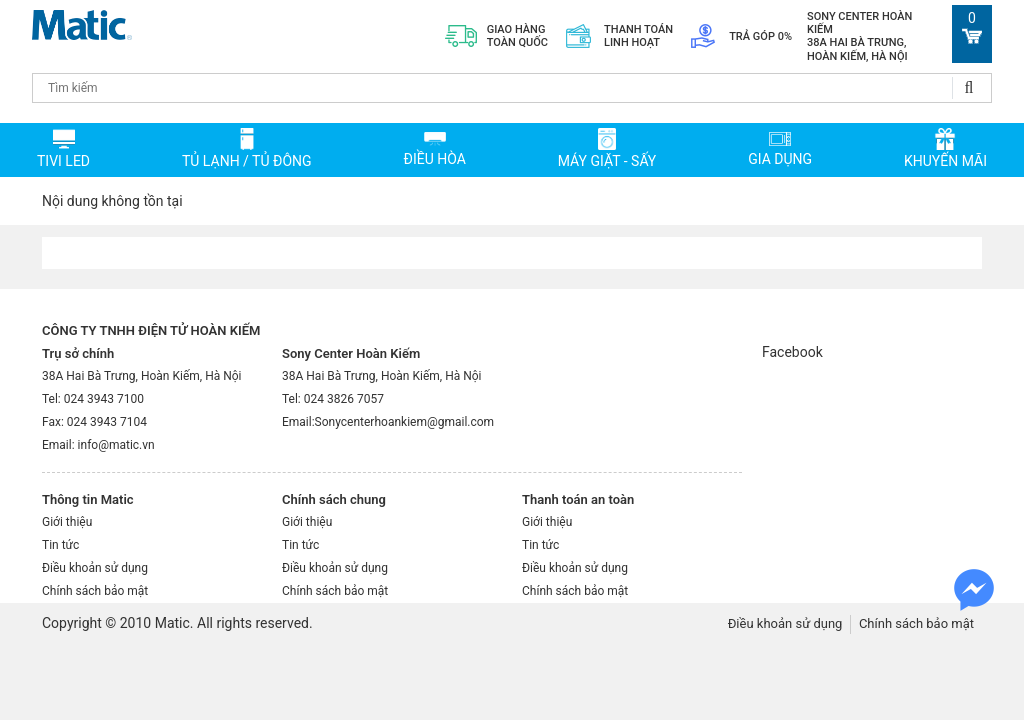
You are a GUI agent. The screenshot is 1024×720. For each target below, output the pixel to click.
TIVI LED (63, 161)
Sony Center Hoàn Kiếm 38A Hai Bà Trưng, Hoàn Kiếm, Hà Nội (859, 36)
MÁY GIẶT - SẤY (607, 161)
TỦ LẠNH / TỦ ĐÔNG (247, 161)
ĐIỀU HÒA (434, 159)
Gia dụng (780, 159)
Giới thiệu (67, 522)
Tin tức (60, 545)
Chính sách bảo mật (95, 591)
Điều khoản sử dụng (95, 568)
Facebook (792, 352)
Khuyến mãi (945, 161)
